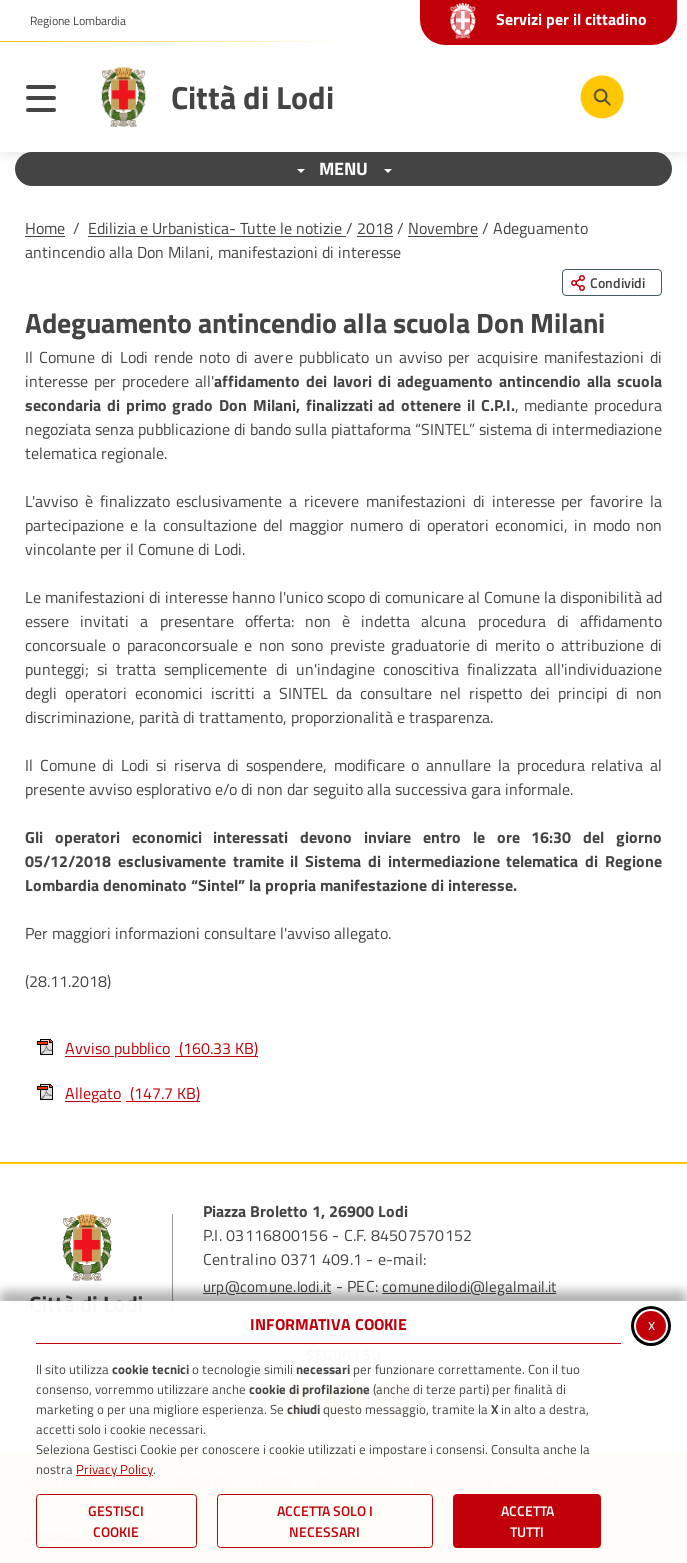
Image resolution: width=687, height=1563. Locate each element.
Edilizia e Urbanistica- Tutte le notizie (217, 228)
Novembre (443, 228)
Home (45, 228)
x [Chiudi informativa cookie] (651, 1324)
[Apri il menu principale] (51, 102)
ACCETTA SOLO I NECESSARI (325, 1521)
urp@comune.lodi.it (267, 1286)
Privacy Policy (114, 1469)
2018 (375, 228)
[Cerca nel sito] (602, 97)
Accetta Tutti (527, 1521)
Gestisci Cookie (116, 1521)
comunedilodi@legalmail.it (469, 1286)
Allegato (117, 1093)
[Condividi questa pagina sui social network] (612, 282)
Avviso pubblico (146, 1048)
